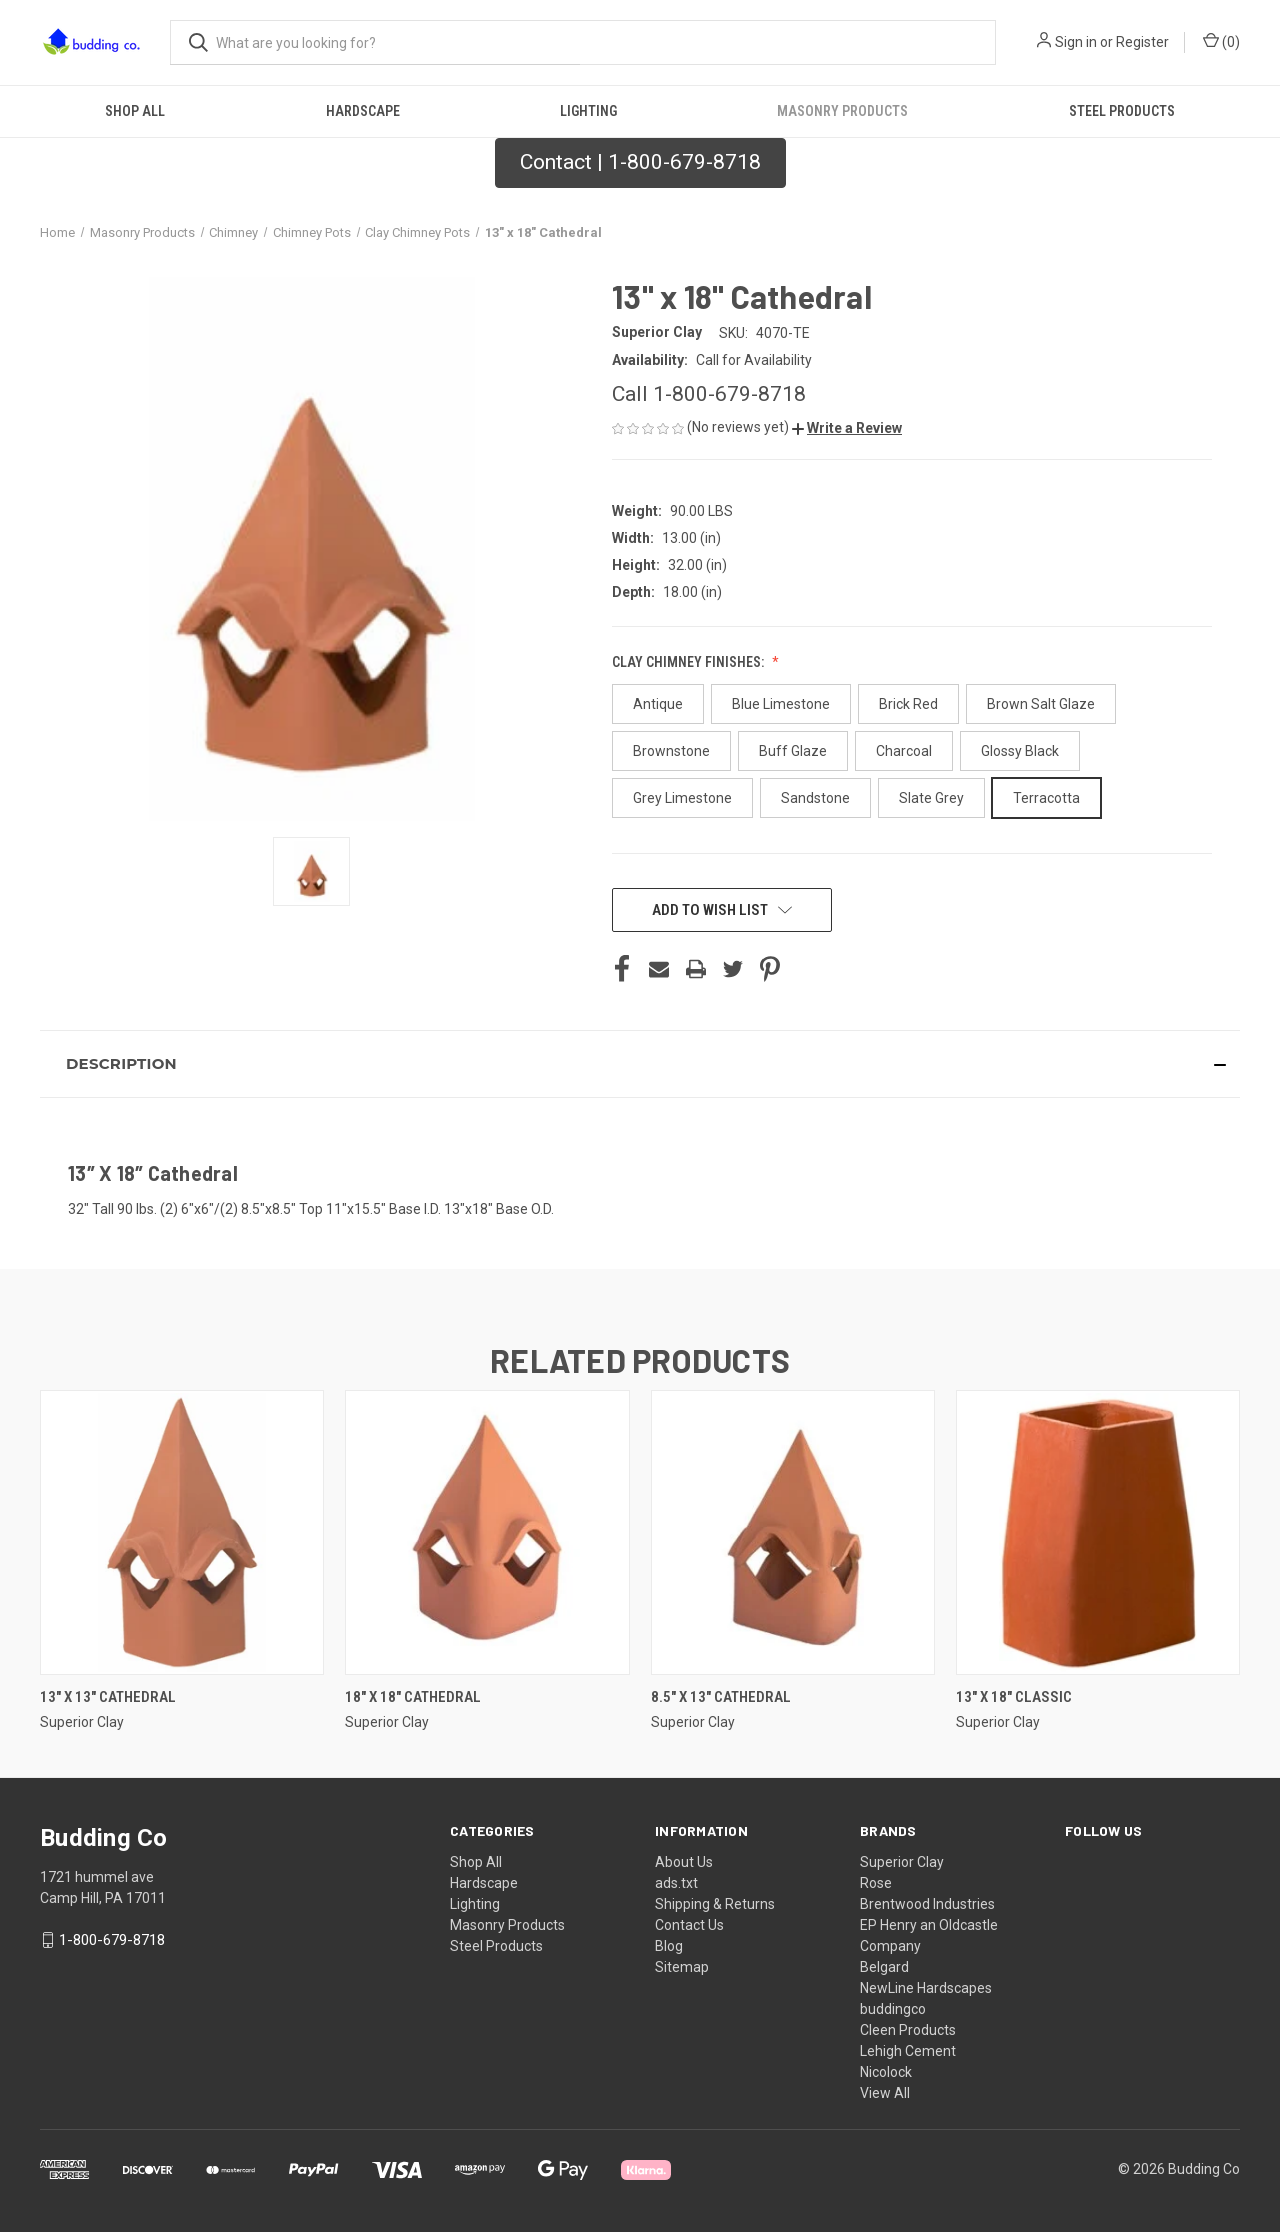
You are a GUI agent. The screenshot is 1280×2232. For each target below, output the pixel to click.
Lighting (588, 111)
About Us (684, 1862)
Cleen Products (908, 2030)
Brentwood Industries (927, 1904)
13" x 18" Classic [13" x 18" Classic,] (1014, 1697)
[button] (640, 163)
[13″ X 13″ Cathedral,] (182, 1532)
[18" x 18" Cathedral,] (487, 1532)
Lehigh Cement (908, 2051)
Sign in (1076, 42)
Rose (876, 1883)
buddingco (893, 2009)
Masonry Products (842, 111)
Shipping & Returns (715, 1904)
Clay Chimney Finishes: (689, 662)
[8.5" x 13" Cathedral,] (793, 1532)
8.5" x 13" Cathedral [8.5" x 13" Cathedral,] (721, 1697)
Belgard (884, 1967)
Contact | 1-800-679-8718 (640, 162)
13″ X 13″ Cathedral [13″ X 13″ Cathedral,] (108, 1697)
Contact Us (689, 1925)
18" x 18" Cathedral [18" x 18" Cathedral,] (413, 1697)
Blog (669, 1946)
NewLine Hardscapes (926, 1988)
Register (1142, 42)
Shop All (135, 111)
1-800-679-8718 (112, 1940)
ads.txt (676, 1883)
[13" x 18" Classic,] (1098, 1532)
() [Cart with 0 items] (1221, 41)
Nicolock (886, 2072)
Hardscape (363, 111)
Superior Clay (902, 1862)
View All (885, 2093)
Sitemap (682, 1967)
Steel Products (1122, 111)
